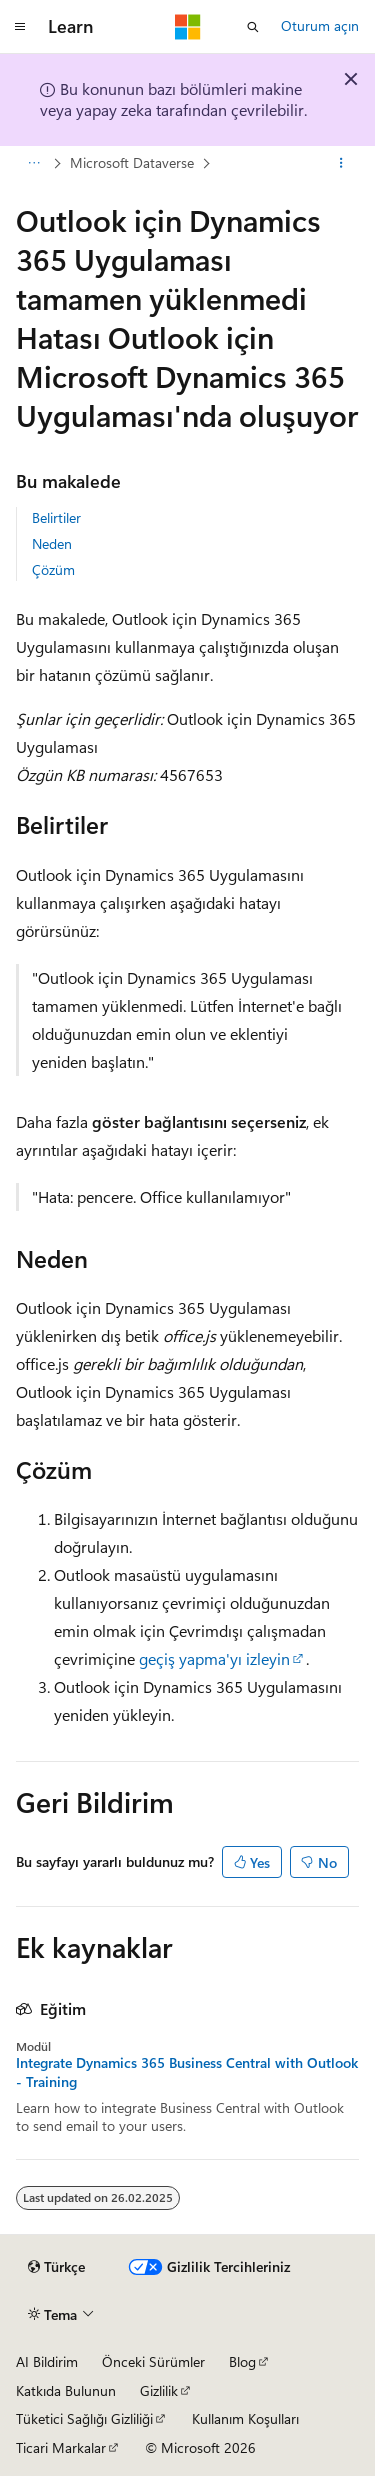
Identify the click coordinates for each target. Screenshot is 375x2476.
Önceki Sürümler (153, 2361)
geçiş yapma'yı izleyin (212, 1658)
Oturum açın (320, 25)
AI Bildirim (47, 2361)
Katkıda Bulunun (66, 2390)
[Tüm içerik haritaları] (33, 163)
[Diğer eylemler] (341, 163)
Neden (52, 543)
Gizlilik (159, 2390)
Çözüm (53, 569)
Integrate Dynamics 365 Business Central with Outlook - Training (187, 2072)
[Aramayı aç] (253, 27)
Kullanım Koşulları (245, 2418)
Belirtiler (56, 517)
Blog (242, 2361)
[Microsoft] (188, 27)
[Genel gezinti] (20, 27)
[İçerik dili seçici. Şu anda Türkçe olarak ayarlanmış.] (56, 2267)
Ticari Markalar (61, 2447)
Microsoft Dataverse (132, 162)
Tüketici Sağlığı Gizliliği (84, 2418)
